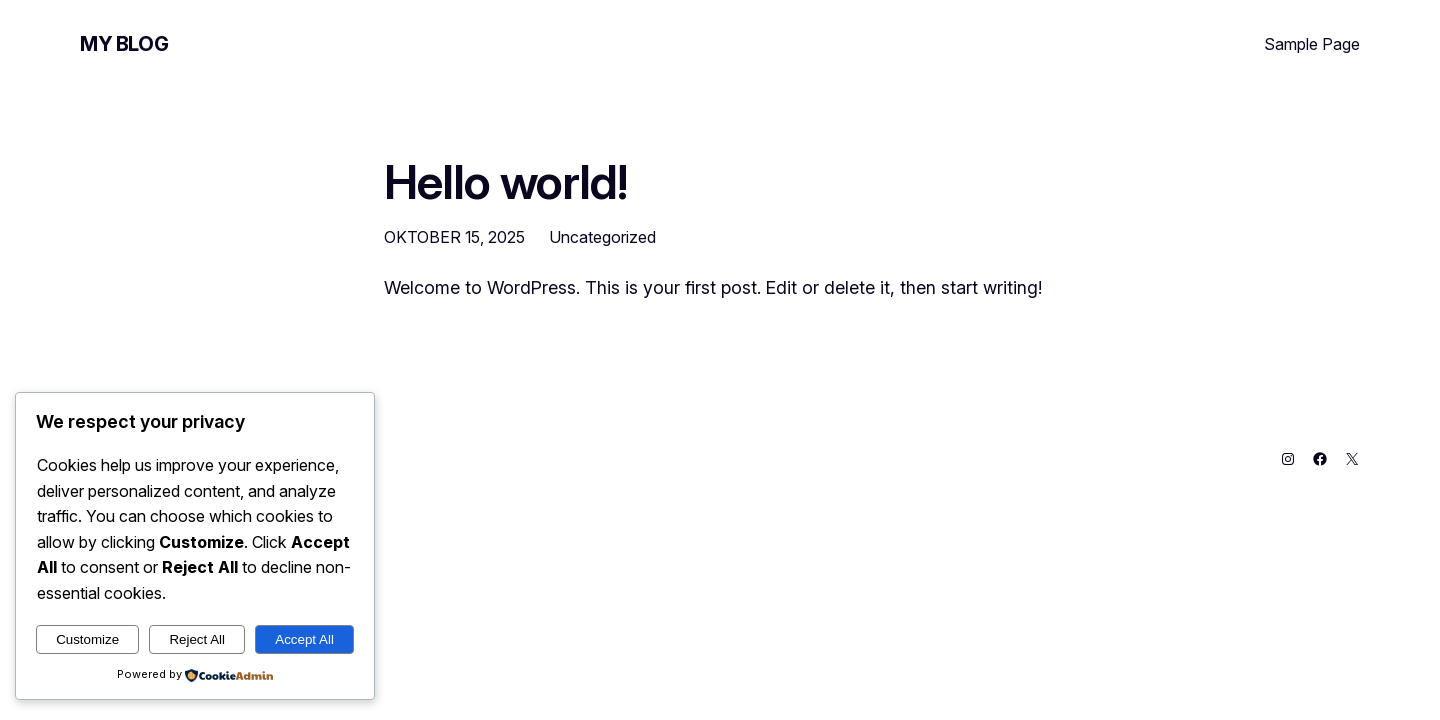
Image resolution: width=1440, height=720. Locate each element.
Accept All (304, 639)
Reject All (197, 639)
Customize (87, 639)
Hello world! (505, 181)
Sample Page (1312, 44)
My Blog (124, 44)
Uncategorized (602, 237)
